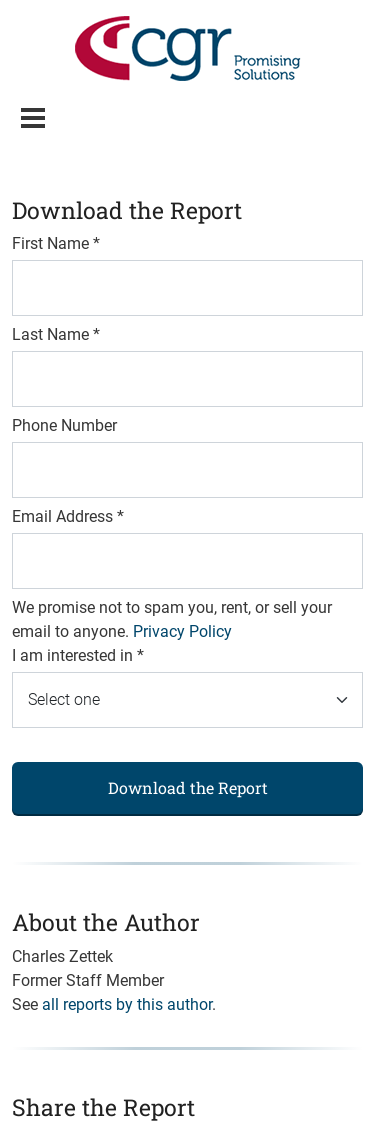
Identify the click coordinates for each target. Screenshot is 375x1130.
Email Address (68, 516)
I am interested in (78, 655)
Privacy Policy (182, 631)
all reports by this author (127, 1004)
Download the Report (188, 787)
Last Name (56, 334)
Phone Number (64, 425)
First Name (56, 243)
